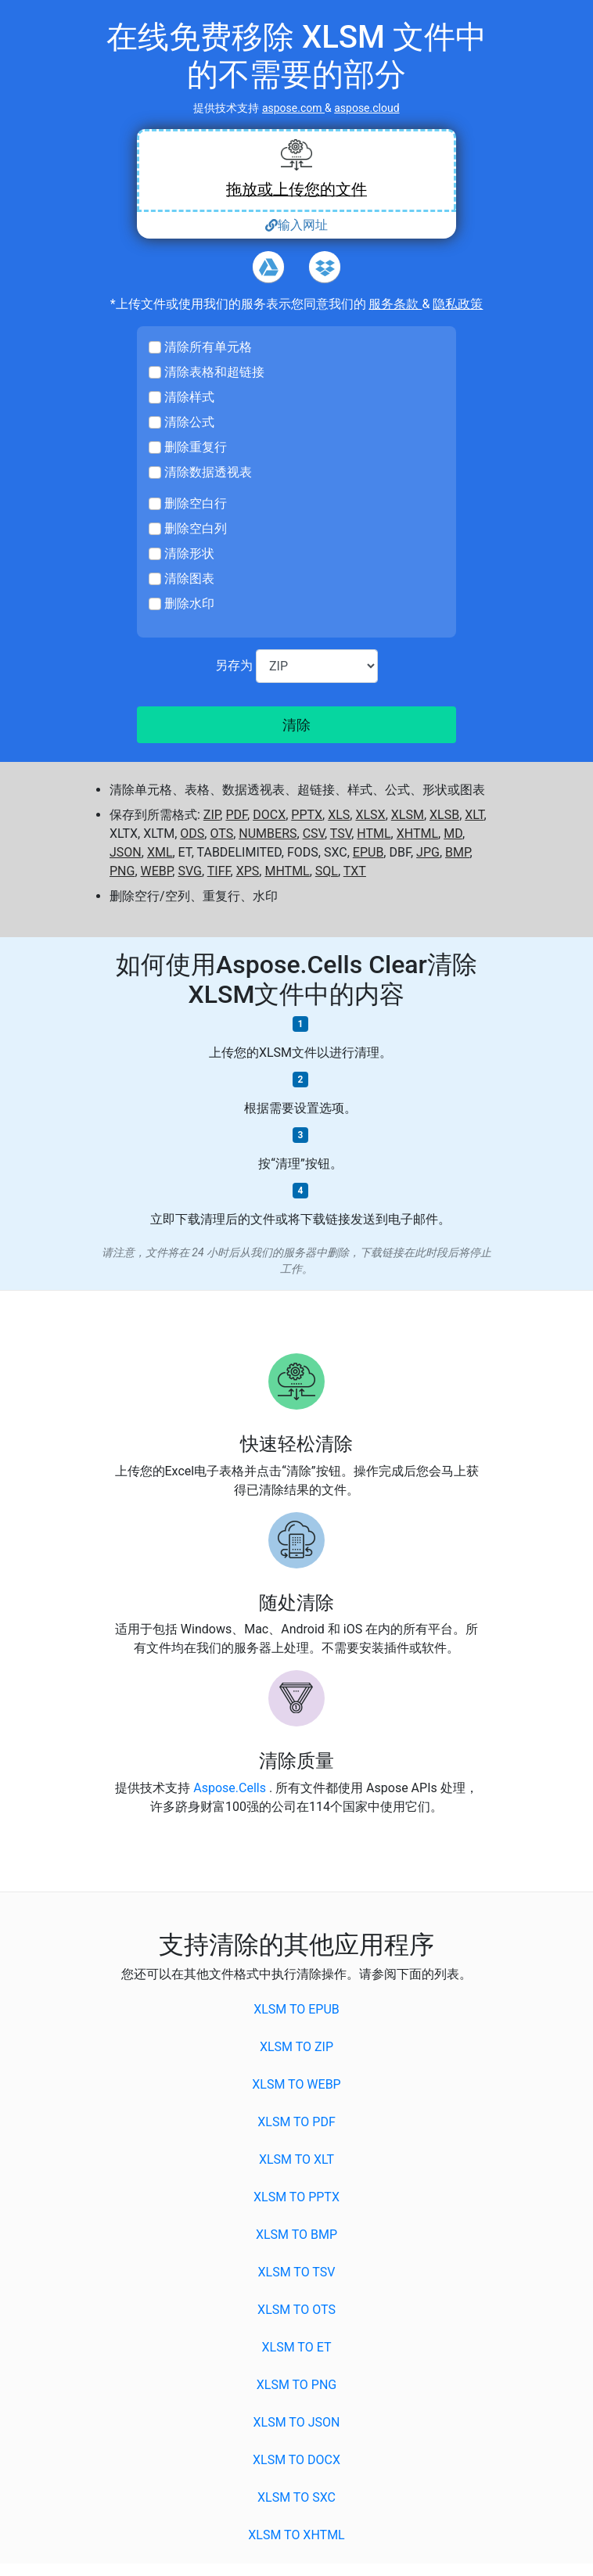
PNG (122, 871)
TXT (354, 871)
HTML (373, 833)
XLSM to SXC (296, 2497)
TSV (340, 833)
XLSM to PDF (296, 2121)
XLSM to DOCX (296, 2459)
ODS (192, 833)
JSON (126, 852)
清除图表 (189, 578)
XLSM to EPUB (296, 2009)
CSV (314, 833)
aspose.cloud (366, 108)
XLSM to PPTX (296, 2197)
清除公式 (189, 422)
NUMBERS (267, 833)
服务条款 (395, 303)
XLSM (407, 814)
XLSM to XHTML (296, 2534)
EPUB (368, 852)
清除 (296, 725)
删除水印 (189, 603)
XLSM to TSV (297, 2272)
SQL (326, 871)
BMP (457, 852)
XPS (248, 871)
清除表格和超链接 (214, 372)
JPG (428, 852)
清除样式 (189, 397)
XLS (339, 814)
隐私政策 (458, 303)
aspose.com (293, 108)
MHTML (286, 871)
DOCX (269, 814)
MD (453, 833)
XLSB (444, 814)
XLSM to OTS (296, 2309)
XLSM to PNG (296, 2384)
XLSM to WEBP (296, 2084)
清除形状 (189, 553)
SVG (189, 871)
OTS (221, 833)
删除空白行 (195, 503)
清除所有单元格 (208, 347)
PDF (236, 814)
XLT (474, 814)
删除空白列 (195, 528)
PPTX (306, 814)
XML (160, 852)
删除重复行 (195, 447)
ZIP (212, 814)
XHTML (417, 833)
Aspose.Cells (231, 1787)
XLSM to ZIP (296, 2046)
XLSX (370, 814)
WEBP (157, 871)
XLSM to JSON (296, 2422)
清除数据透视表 (208, 472)
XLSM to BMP (296, 2234)
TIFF (219, 871)
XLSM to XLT (296, 2159)
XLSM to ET (297, 2347)
